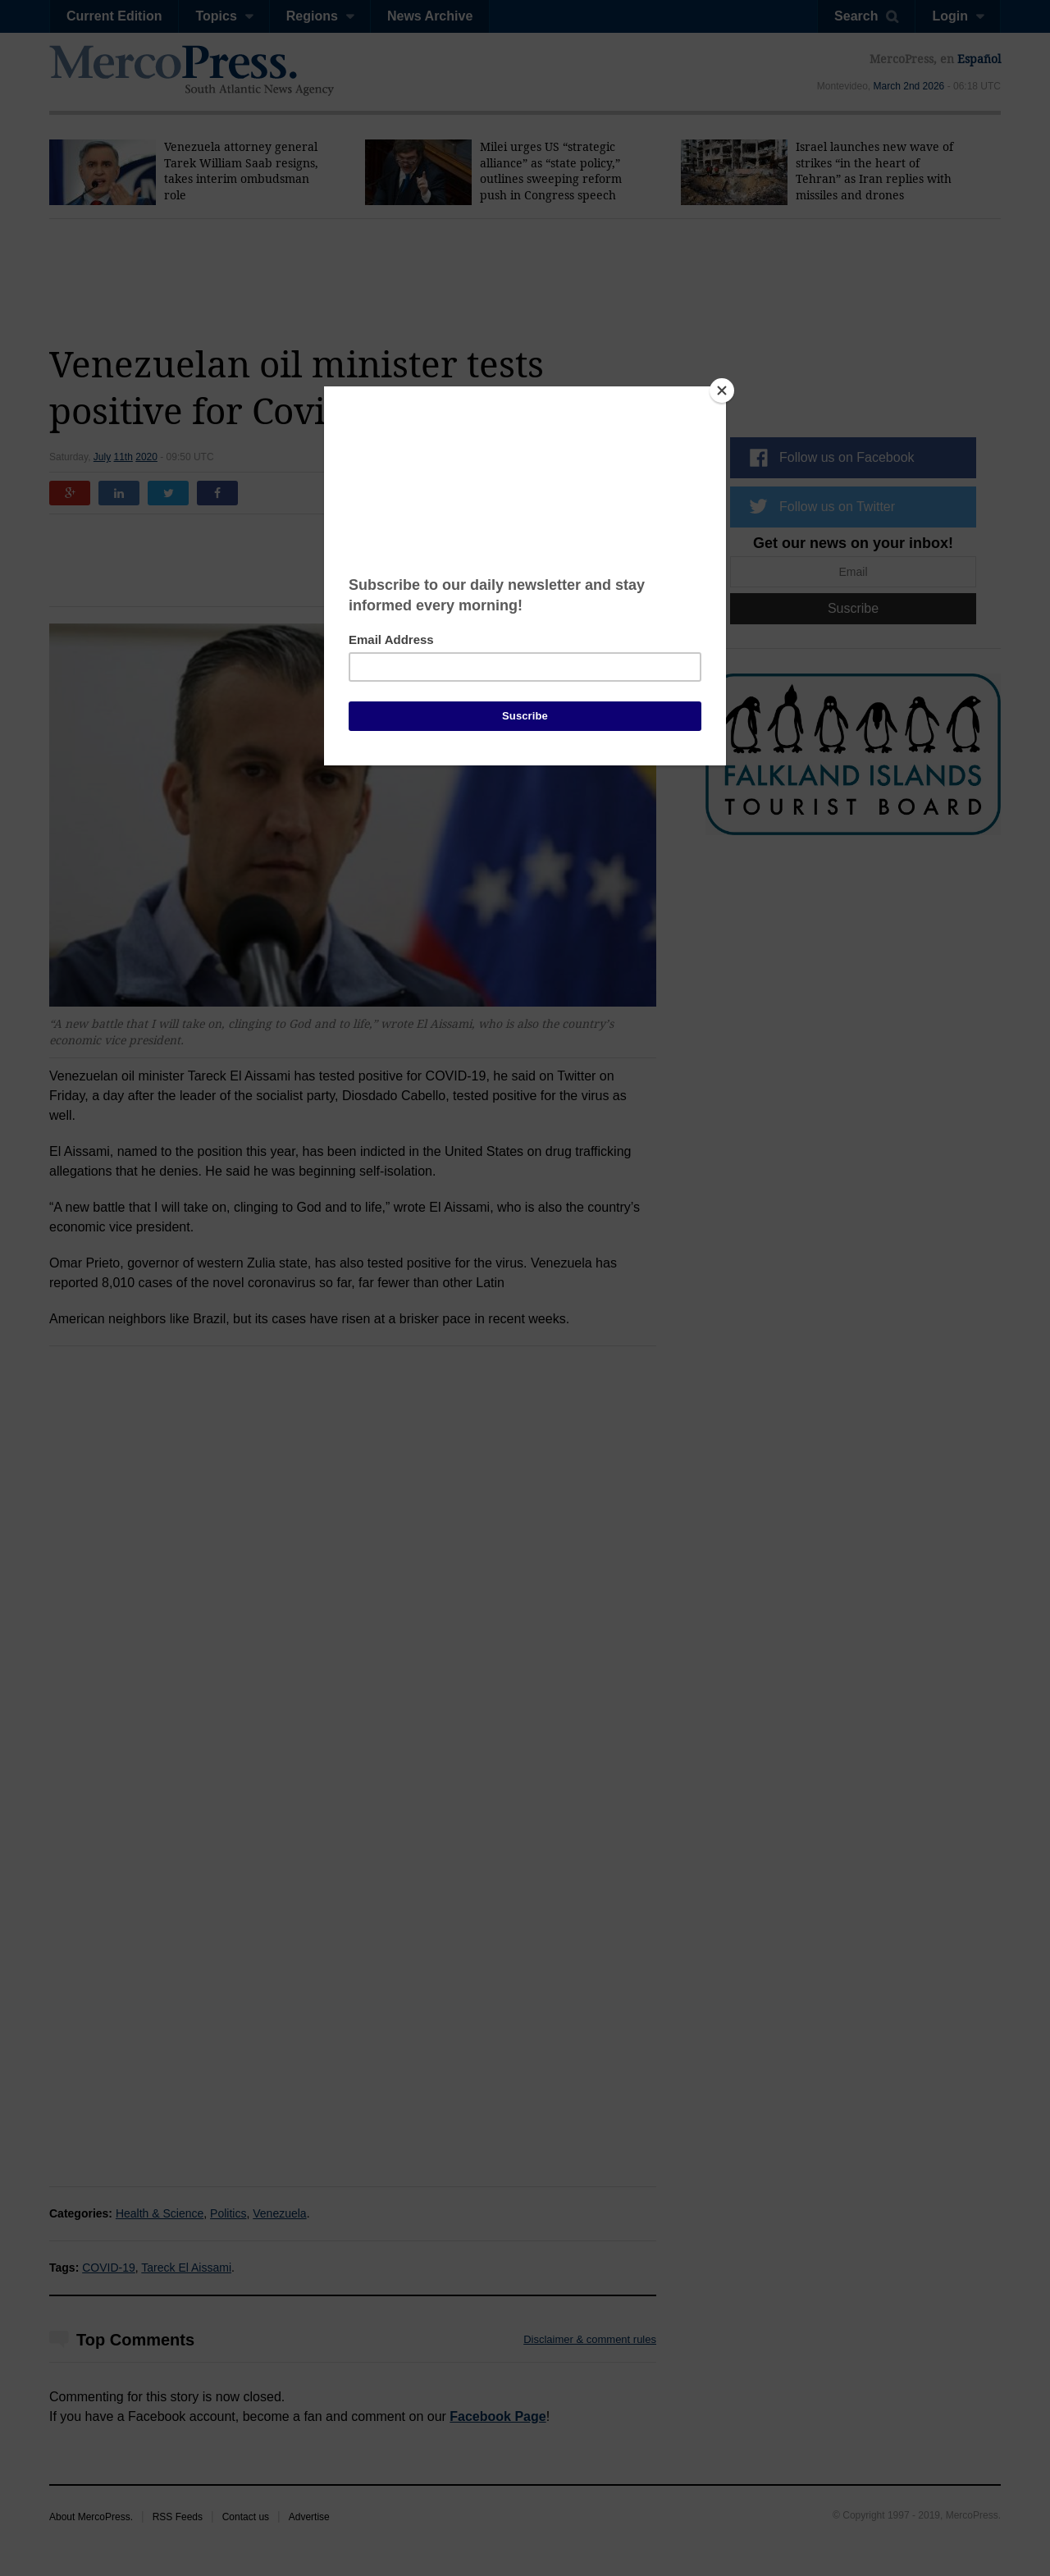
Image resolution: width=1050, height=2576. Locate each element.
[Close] (722, 390)
